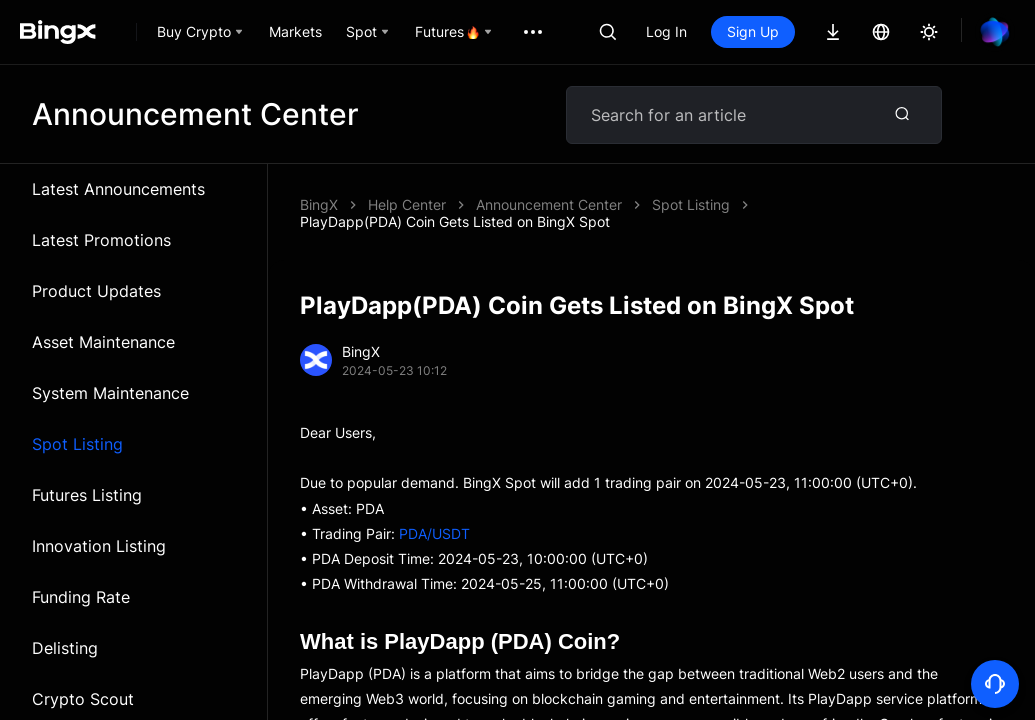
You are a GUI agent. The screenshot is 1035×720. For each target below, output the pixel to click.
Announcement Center (549, 204)
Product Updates (96, 291)
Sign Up (753, 31)
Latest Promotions (101, 240)
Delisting (65, 648)
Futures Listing (87, 495)
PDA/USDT (434, 533)
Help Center (407, 204)
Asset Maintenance (103, 342)
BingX (319, 204)
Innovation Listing (99, 546)
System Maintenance (110, 393)
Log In (666, 31)
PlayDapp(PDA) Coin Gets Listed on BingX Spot (455, 221)
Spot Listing (77, 444)
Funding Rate (81, 597)
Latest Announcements (118, 189)
